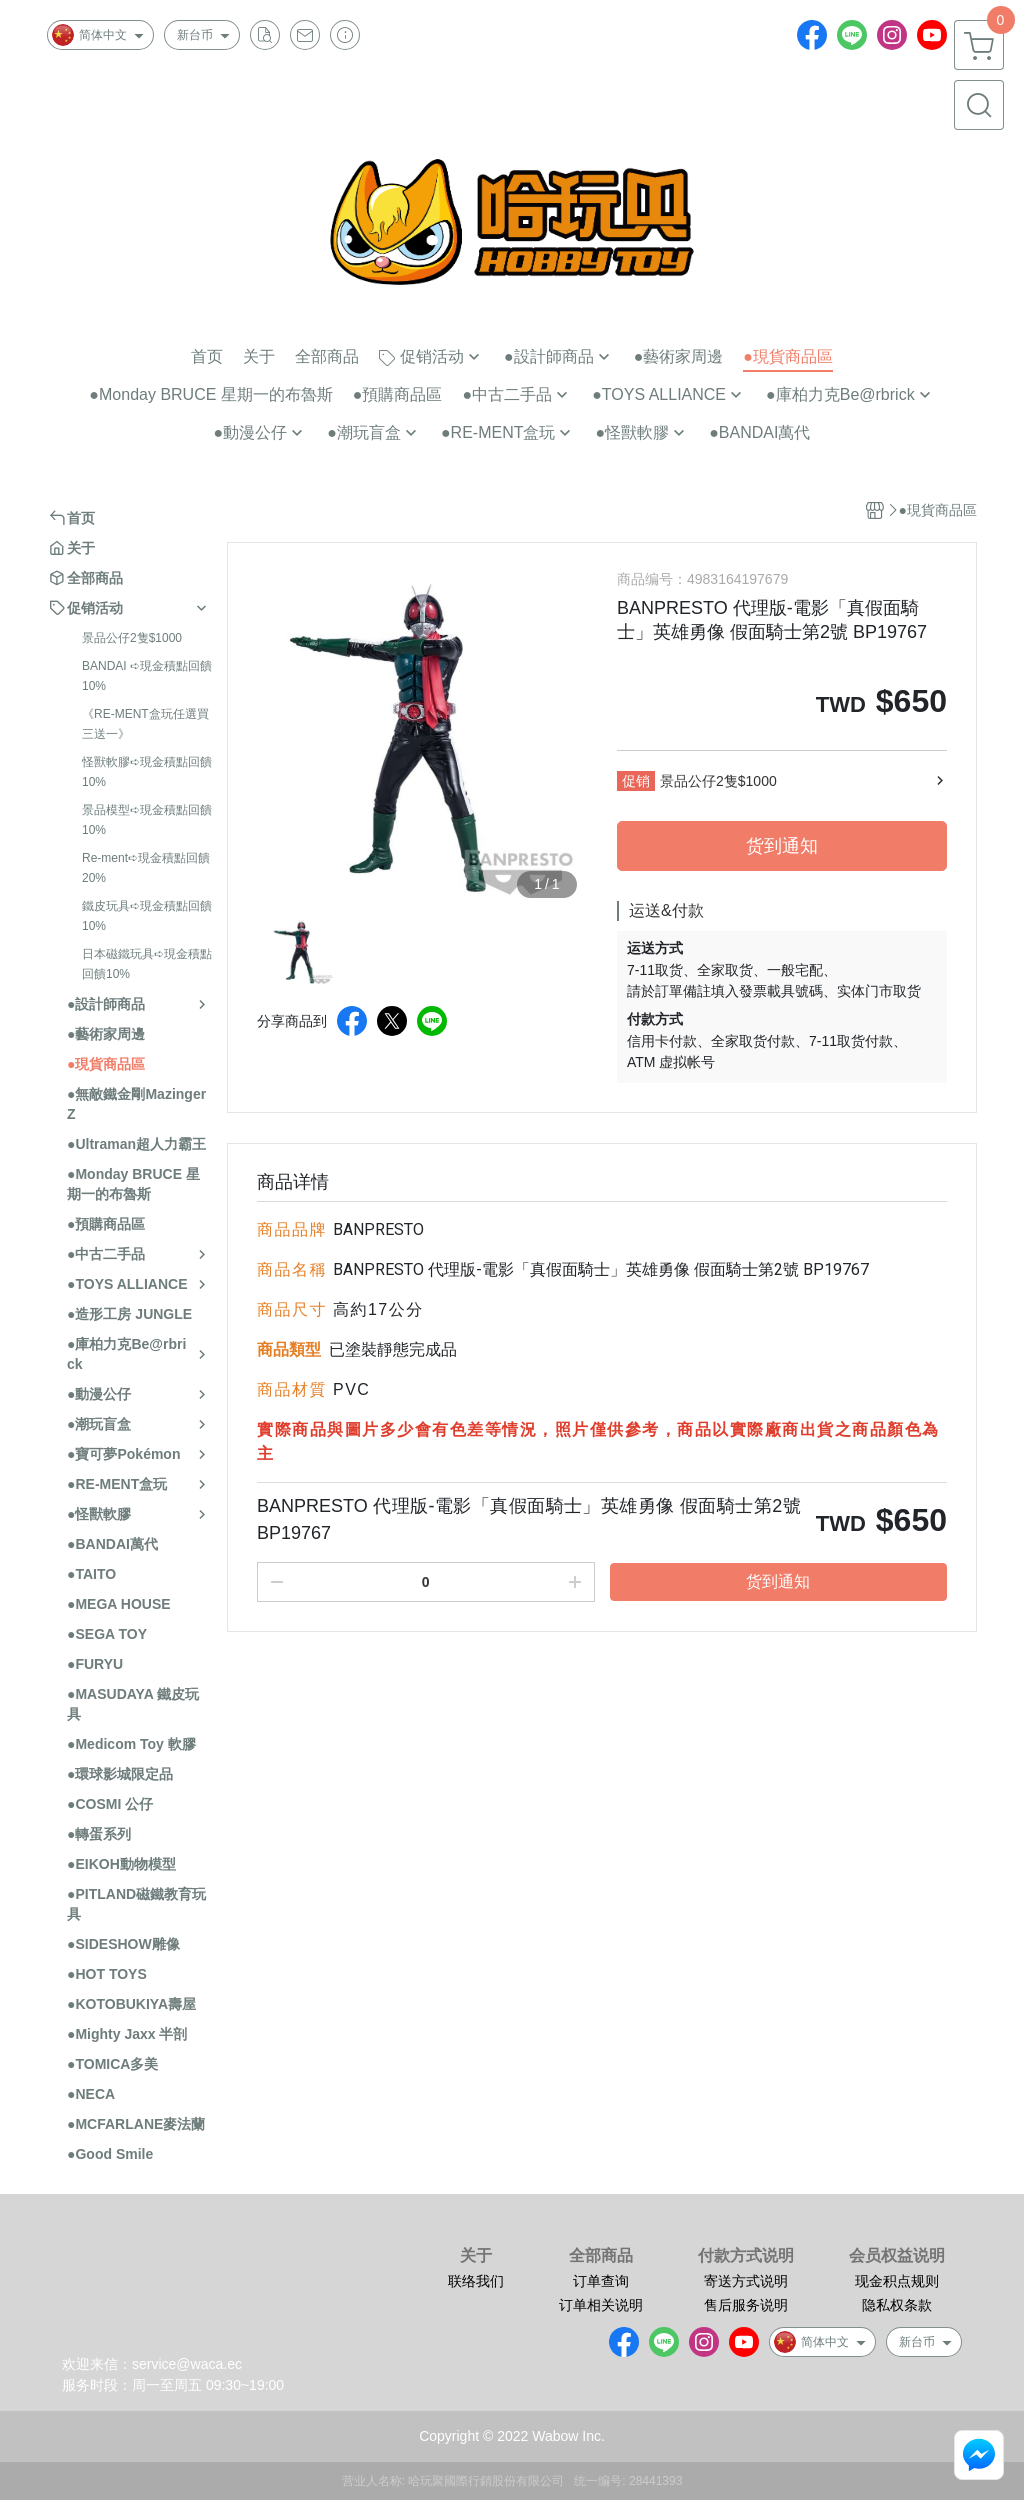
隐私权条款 (897, 2305)
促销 (636, 781)
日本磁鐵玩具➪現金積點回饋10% (147, 964)
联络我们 (476, 2281)
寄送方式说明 (746, 2281)
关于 (476, 2256)
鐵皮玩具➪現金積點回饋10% (147, 916)
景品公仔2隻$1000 (132, 638)
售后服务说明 (746, 2305)
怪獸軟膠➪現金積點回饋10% (147, 772)
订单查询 (601, 2281)
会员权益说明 (897, 2256)
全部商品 (601, 2256)
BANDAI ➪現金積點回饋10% (147, 676)
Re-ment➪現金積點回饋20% (146, 868)
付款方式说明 (746, 2256)
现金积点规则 (897, 2281)
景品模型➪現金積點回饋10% (147, 820)
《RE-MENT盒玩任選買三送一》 (145, 724)
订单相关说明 (601, 2305)
